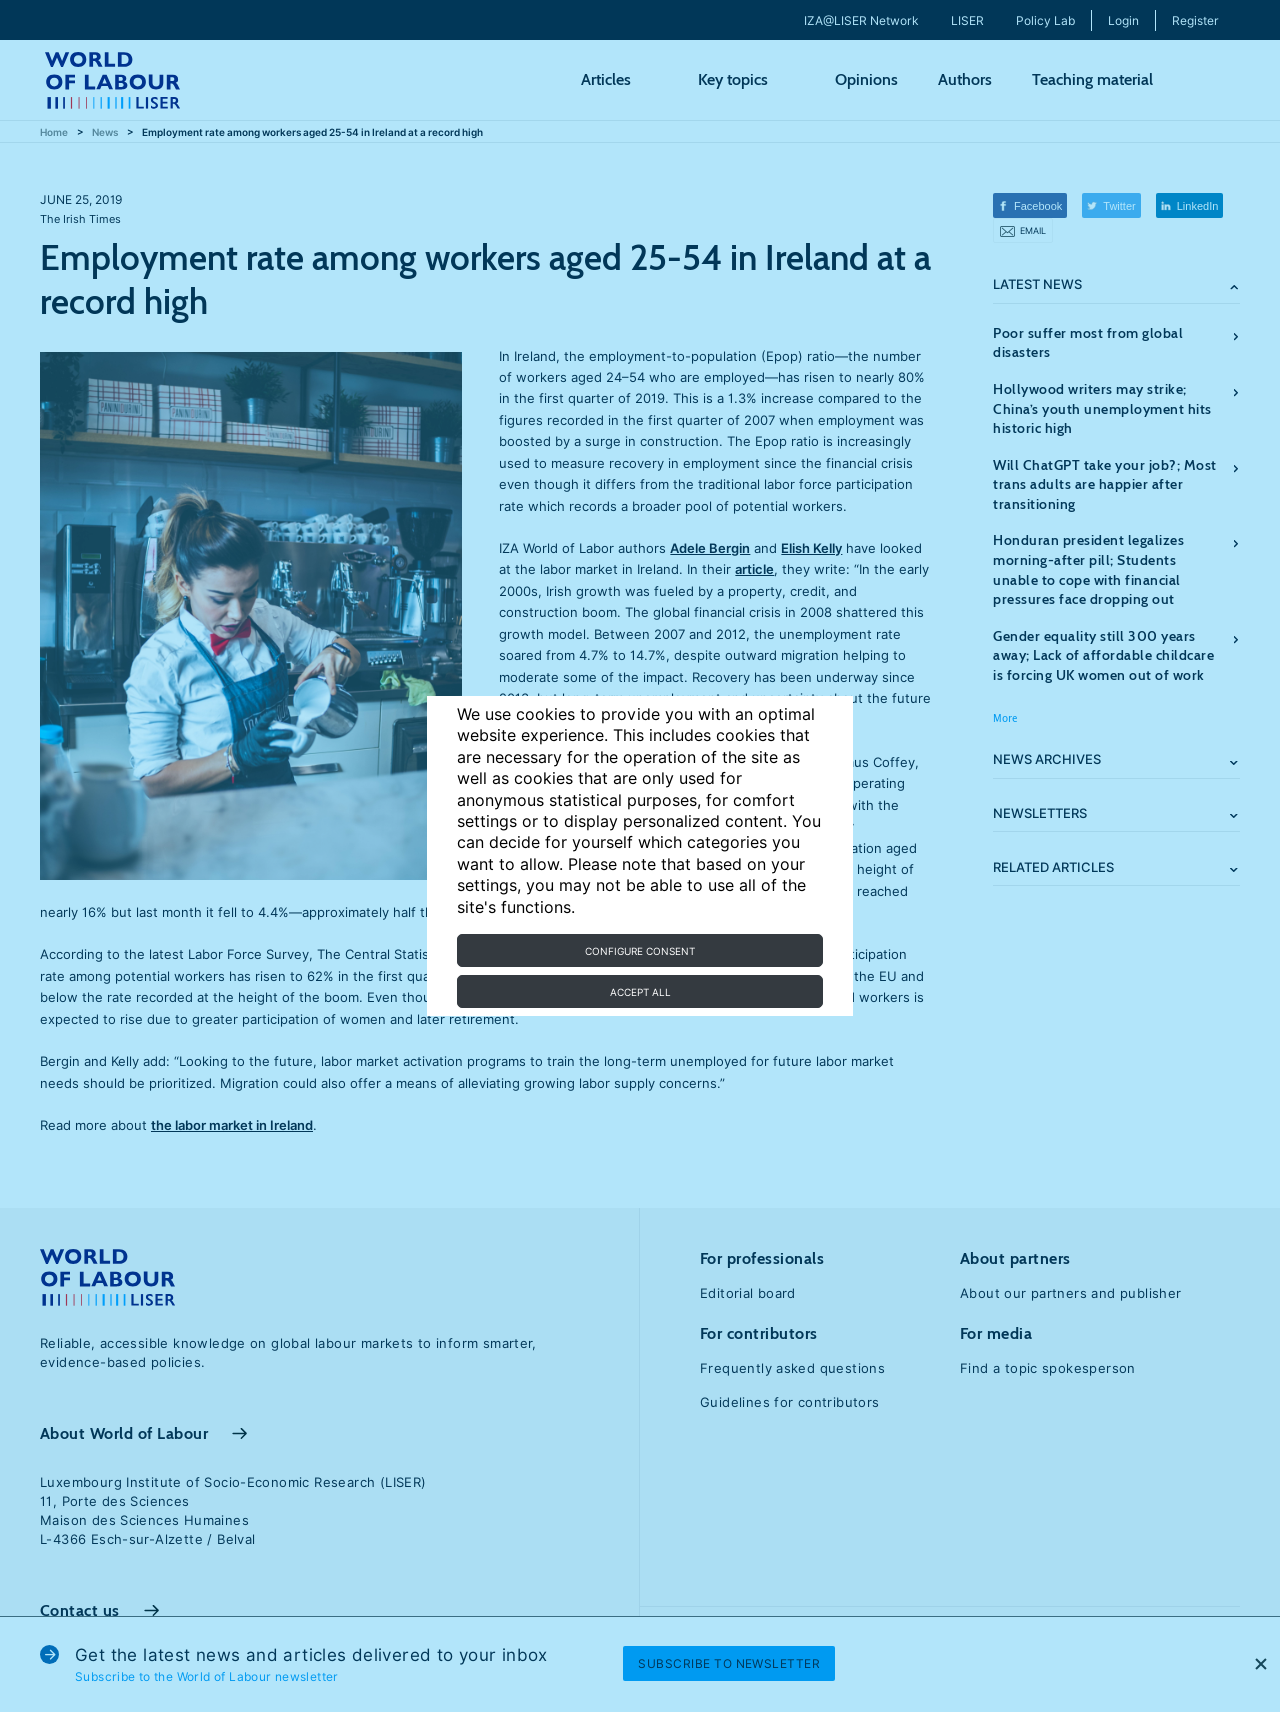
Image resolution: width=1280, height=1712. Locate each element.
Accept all (640, 992)
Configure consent (640, 951)
